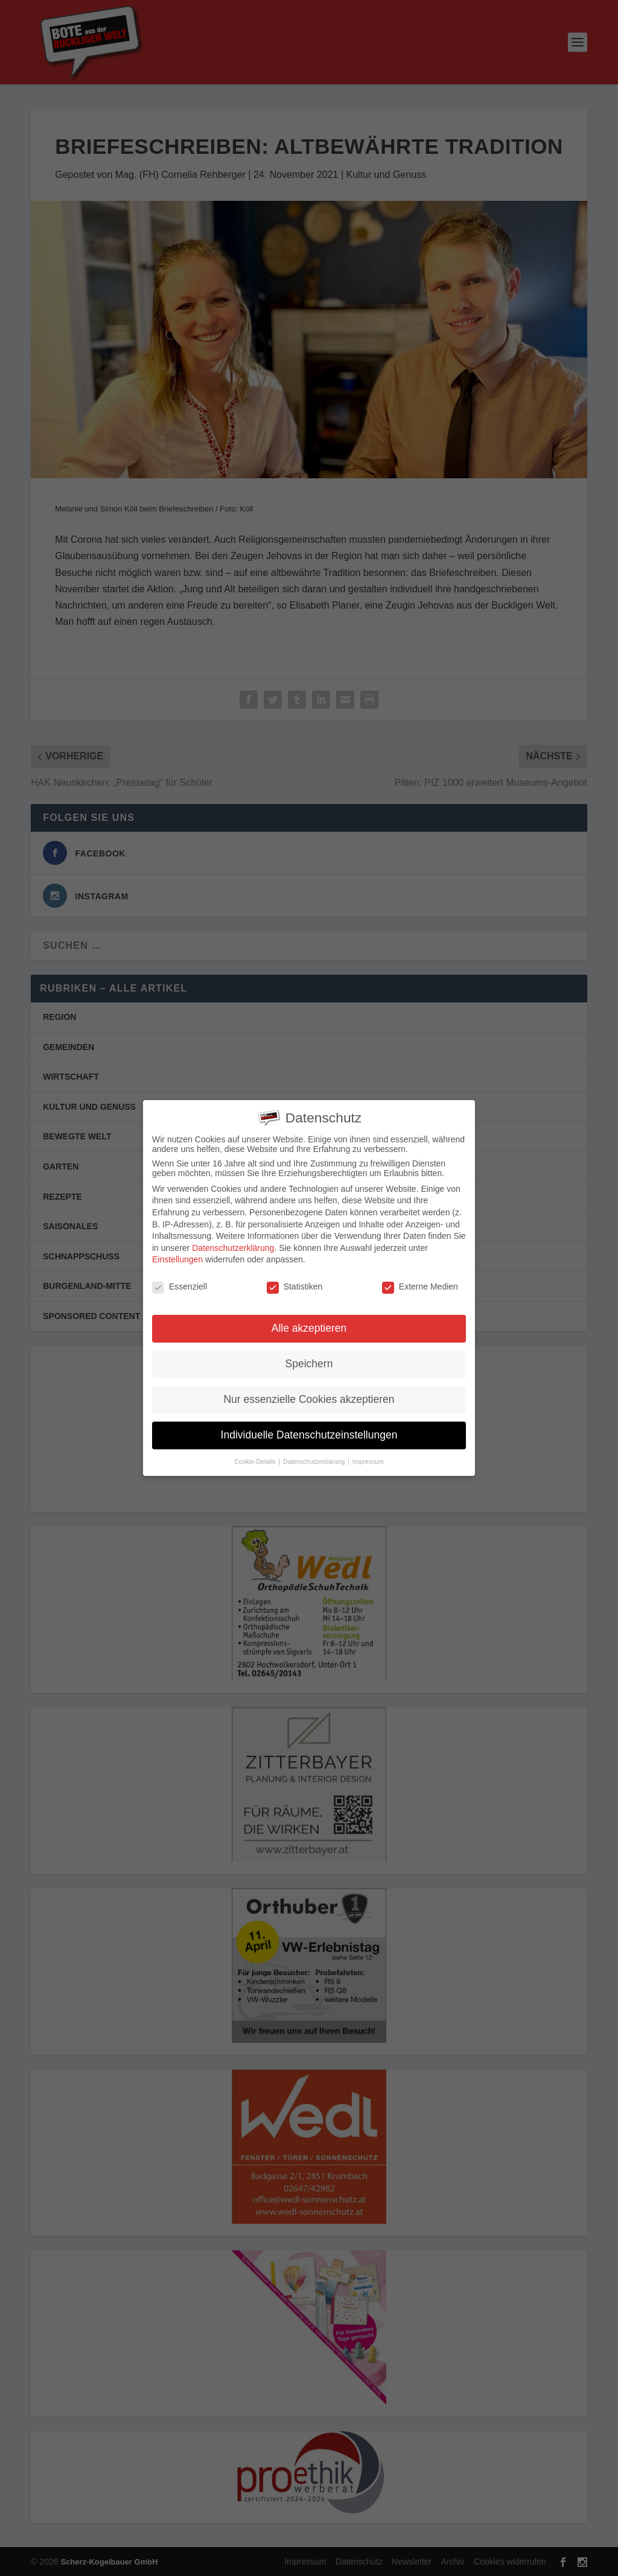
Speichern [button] (309, 1363)
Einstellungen (177, 1259)
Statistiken (295, 1286)
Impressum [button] (368, 1460)
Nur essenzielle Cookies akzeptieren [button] (308, 1399)
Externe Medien (420, 1286)
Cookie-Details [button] (255, 1460)
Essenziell (179, 1286)
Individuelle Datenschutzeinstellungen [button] (309, 1434)
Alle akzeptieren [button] (309, 1328)
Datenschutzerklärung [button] (314, 1460)
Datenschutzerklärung (233, 1247)
